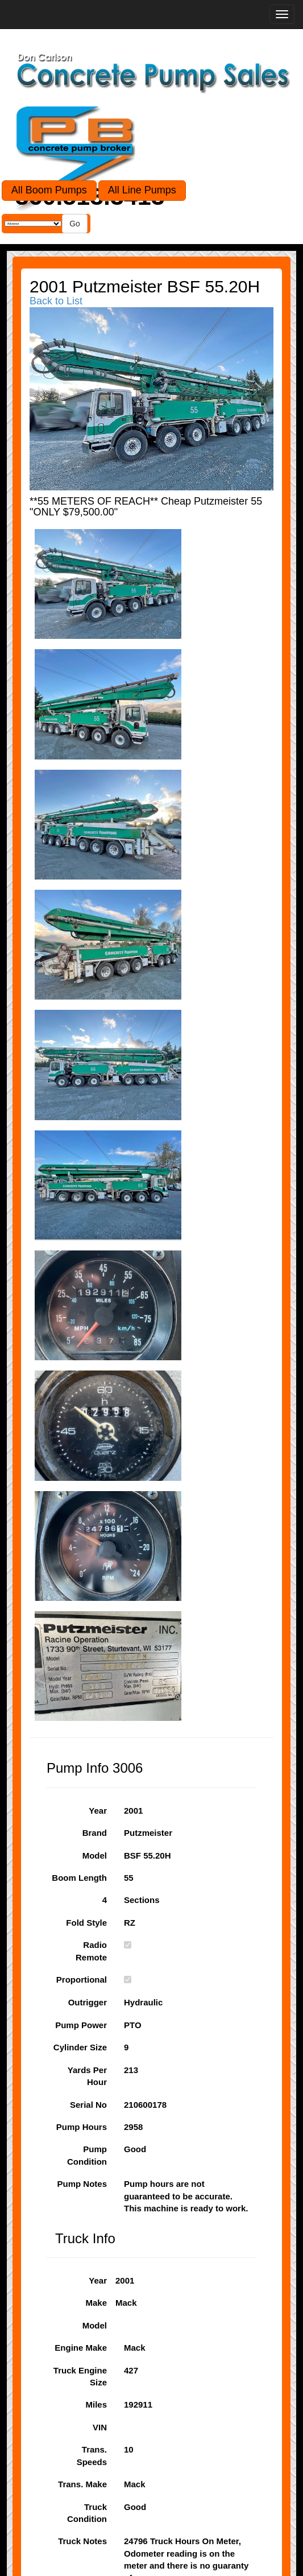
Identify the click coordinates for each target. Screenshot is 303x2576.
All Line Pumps (142, 190)
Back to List (56, 301)
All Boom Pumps (49, 190)
